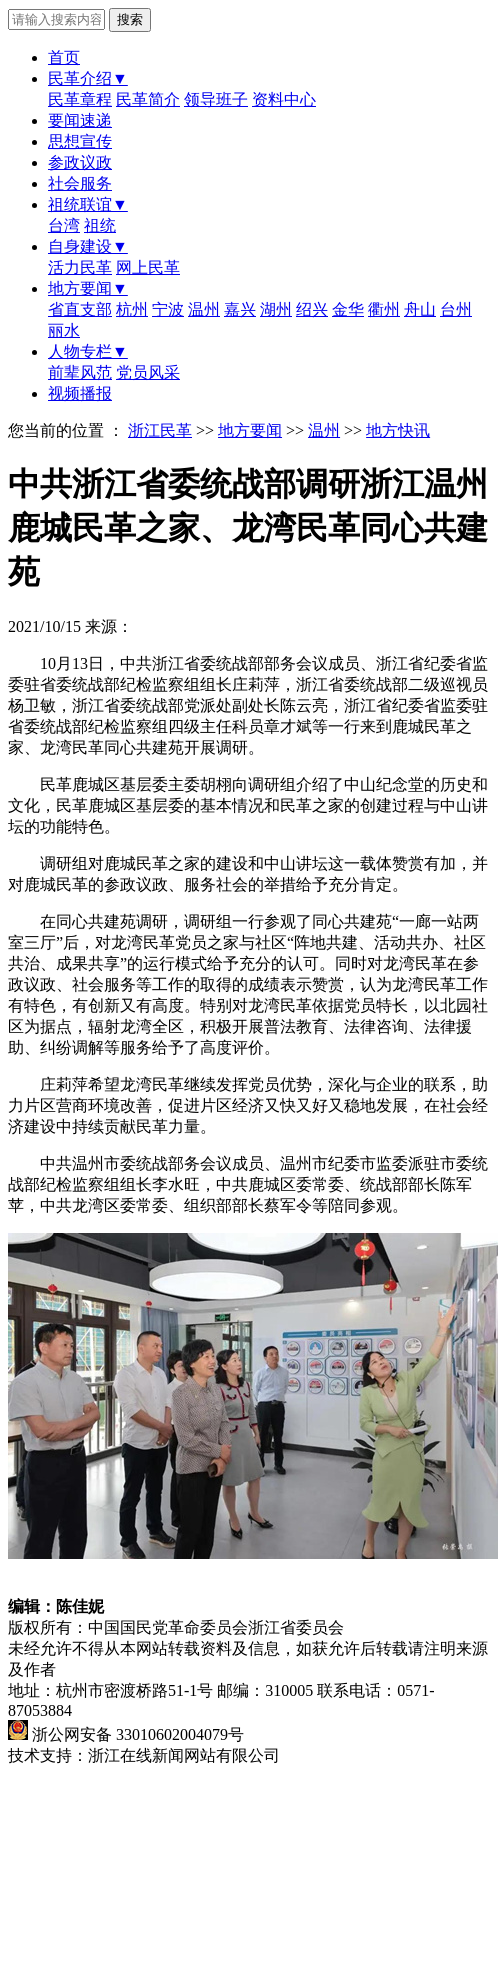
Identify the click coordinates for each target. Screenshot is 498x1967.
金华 (348, 309)
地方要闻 (88, 288)
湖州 (276, 309)
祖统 (100, 225)
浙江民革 (160, 430)
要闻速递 (80, 120)
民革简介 (148, 99)
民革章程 (80, 99)
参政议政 (80, 162)
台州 (456, 309)
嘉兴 (240, 309)
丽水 (64, 330)
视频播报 (80, 393)
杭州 (132, 309)
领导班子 (216, 99)
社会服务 (80, 183)
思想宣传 (80, 141)
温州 (204, 309)
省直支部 (80, 309)
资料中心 (284, 99)
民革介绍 (88, 78)
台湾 (64, 225)
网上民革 (148, 267)
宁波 (168, 309)
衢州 (384, 309)
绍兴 (312, 309)
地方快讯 (398, 430)
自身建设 (88, 246)
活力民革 (80, 267)
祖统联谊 (88, 204)
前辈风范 (80, 372)
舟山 (420, 309)
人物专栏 (88, 351)
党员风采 (148, 372)
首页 (64, 57)
